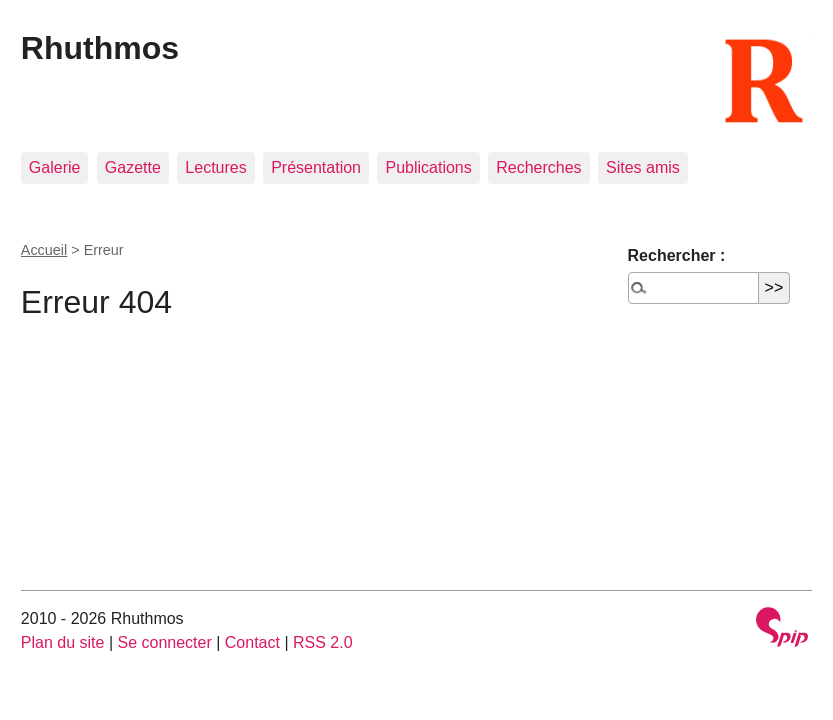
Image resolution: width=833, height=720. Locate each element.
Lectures (215, 167)
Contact (252, 642)
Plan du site (63, 642)
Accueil (44, 250)
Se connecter (164, 642)
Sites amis (643, 167)
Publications (428, 167)
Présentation (316, 167)
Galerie (55, 167)
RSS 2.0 (323, 642)
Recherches (538, 167)
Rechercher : (677, 255)
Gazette (133, 167)
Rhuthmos (100, 48)
